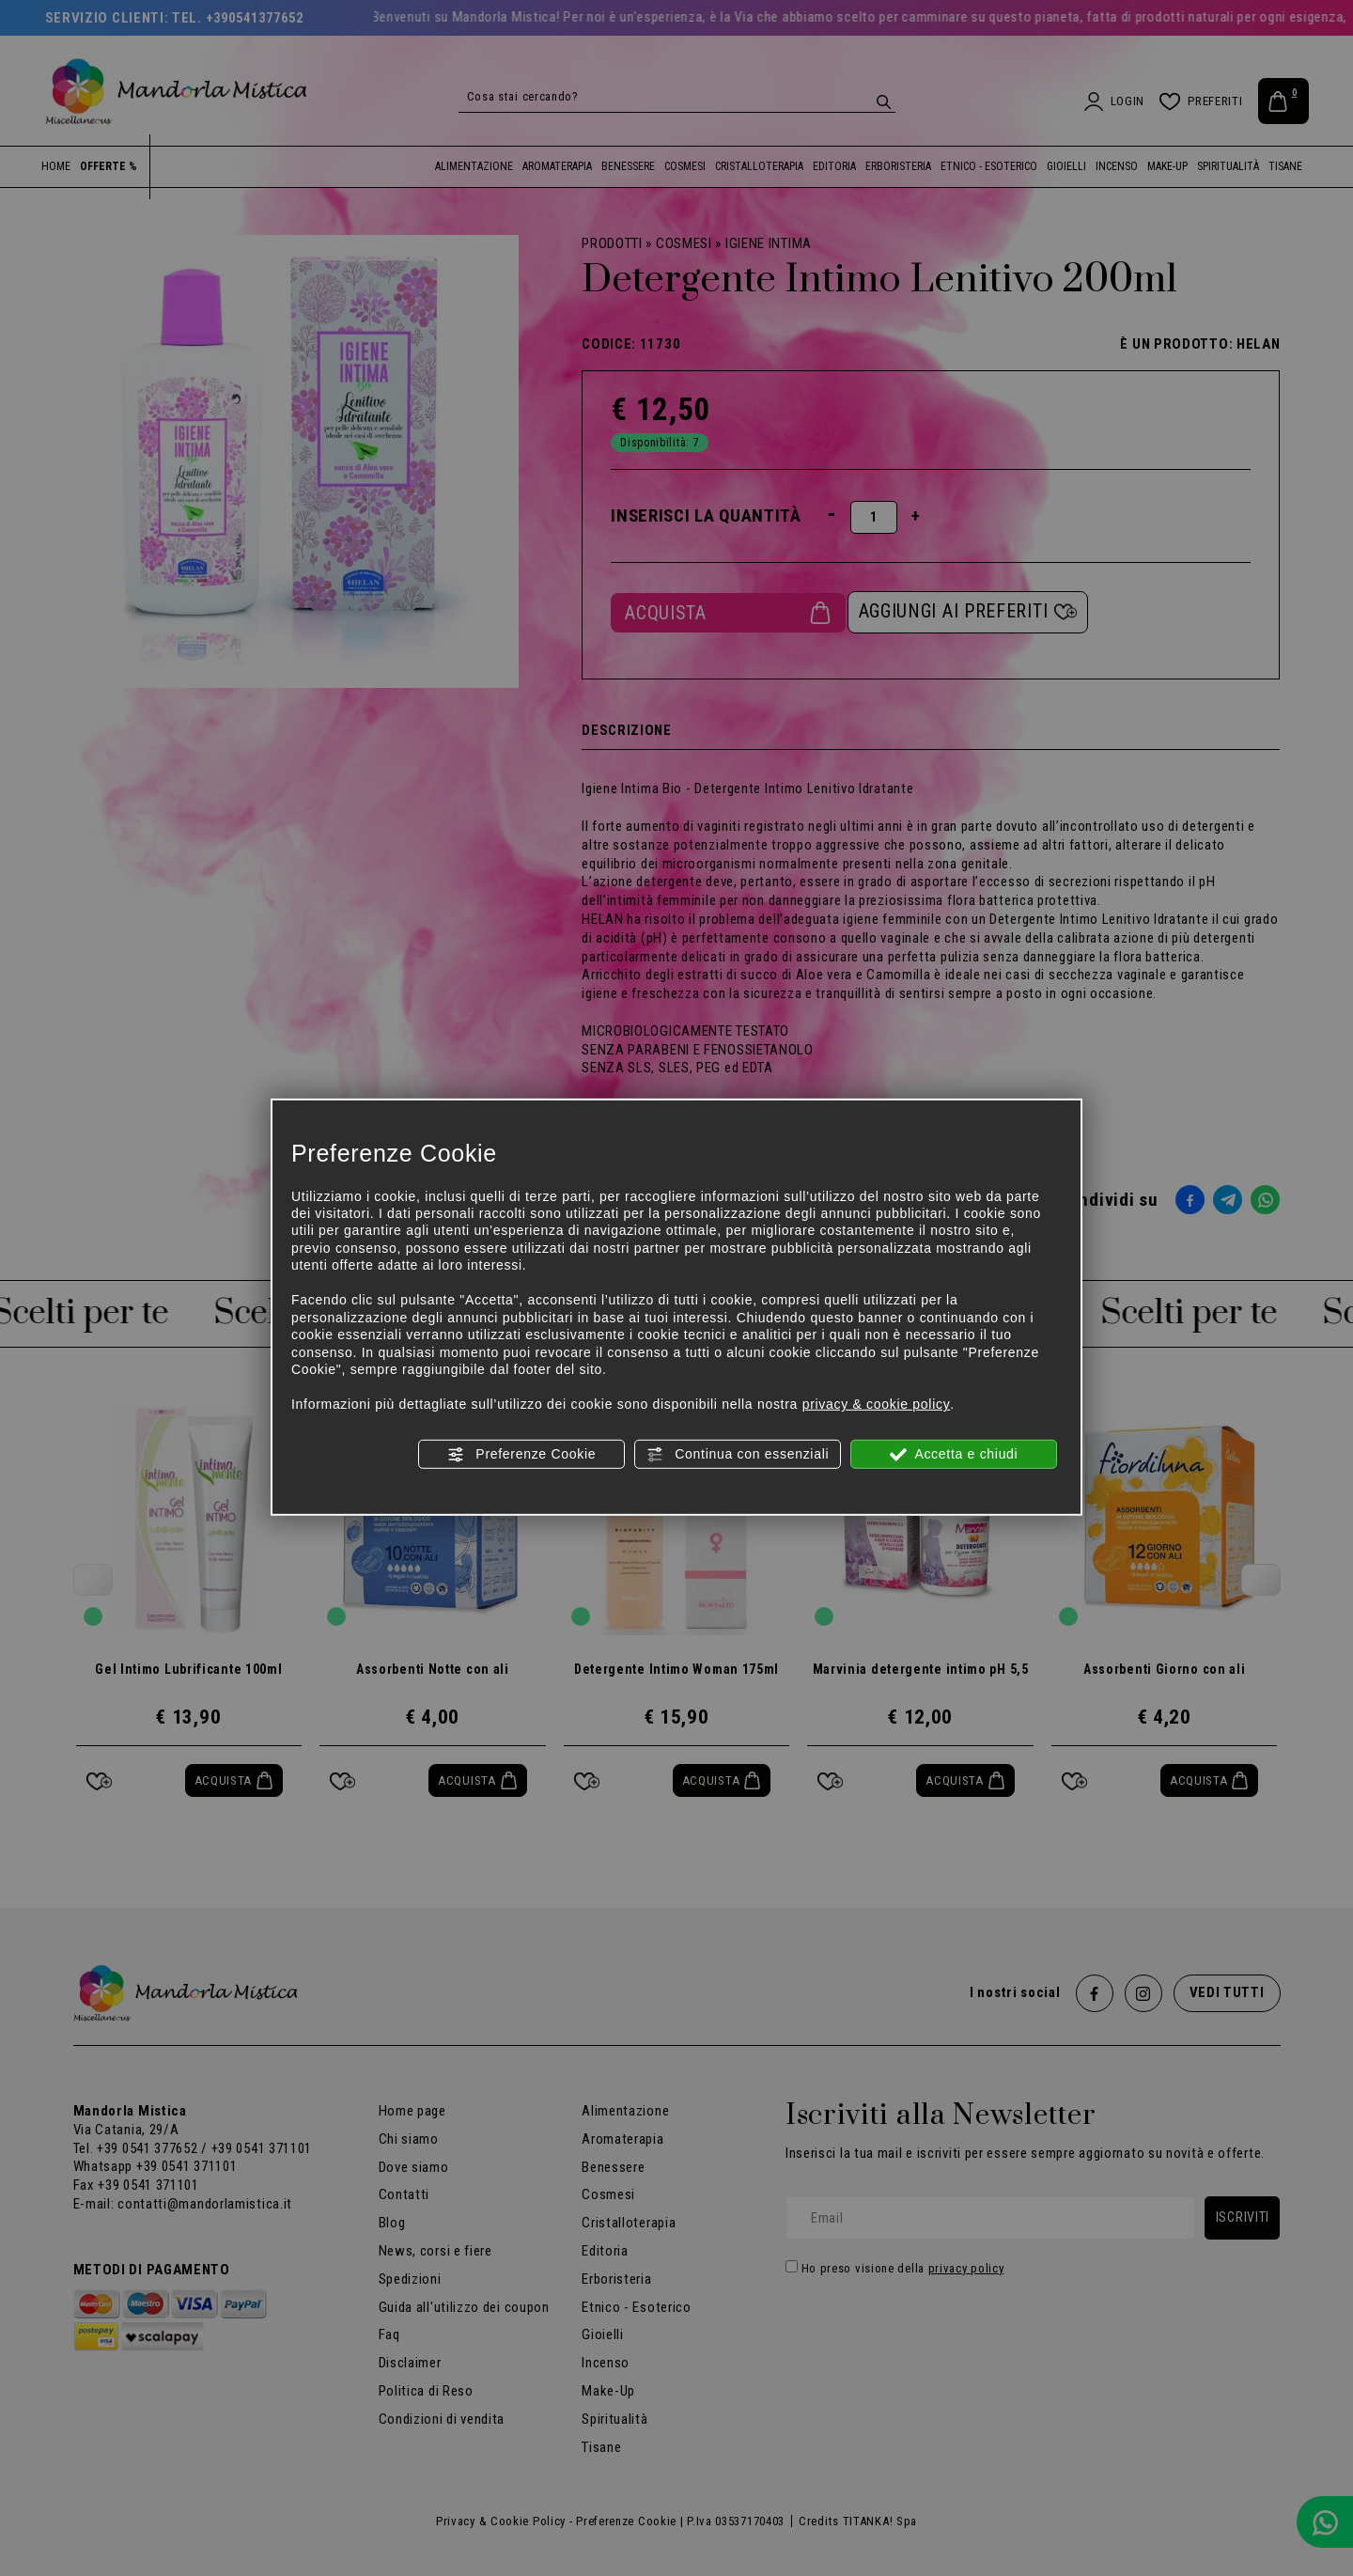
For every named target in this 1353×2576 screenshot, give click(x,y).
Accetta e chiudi (954, 1453)
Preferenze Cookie (521, 1453)
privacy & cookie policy (876, 1404)
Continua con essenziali (738, 1453)
